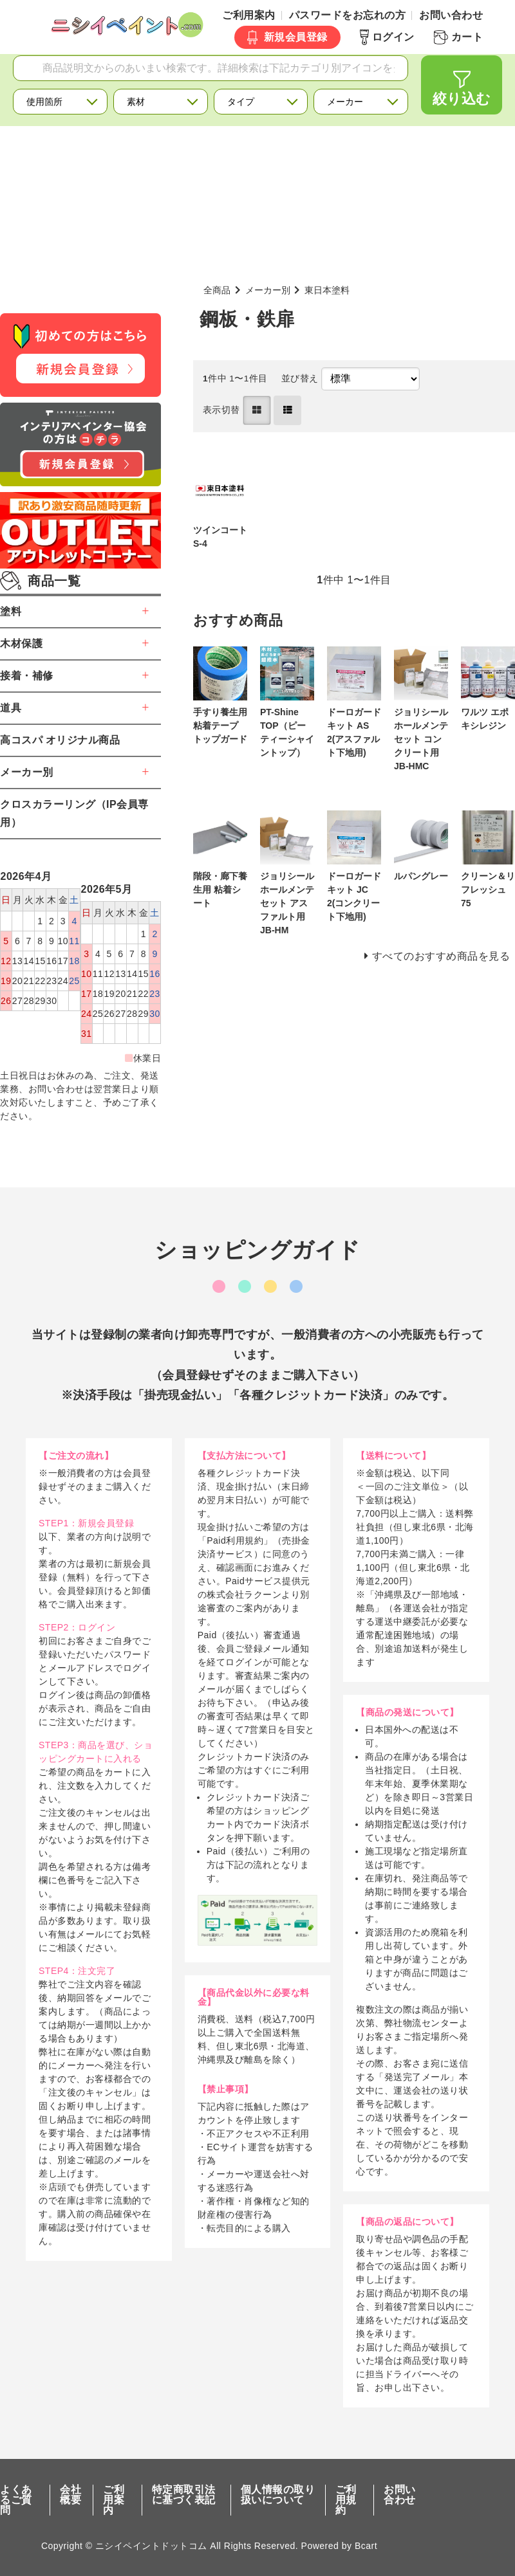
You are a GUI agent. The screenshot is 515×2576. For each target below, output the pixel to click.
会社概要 (70, 2494)
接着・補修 (26, 675)
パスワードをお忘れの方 (347, 15)
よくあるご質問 (16, 2500)
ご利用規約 (346, 2500)
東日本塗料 (327, 290)
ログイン (393, 37)
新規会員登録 (296, 37)
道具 (10, 707)
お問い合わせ (451, 15)
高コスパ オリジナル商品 (60, 740)
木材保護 (21, 643)
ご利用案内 (249, 15)
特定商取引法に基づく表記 (184, 2494)
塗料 (10, 611)
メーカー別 (267, 290)
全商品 (216, 290)
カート (467, 37)
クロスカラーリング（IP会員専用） (74, 813)
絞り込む (462, 99)
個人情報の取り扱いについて (278, 2494)
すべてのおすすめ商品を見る (441, 956)
